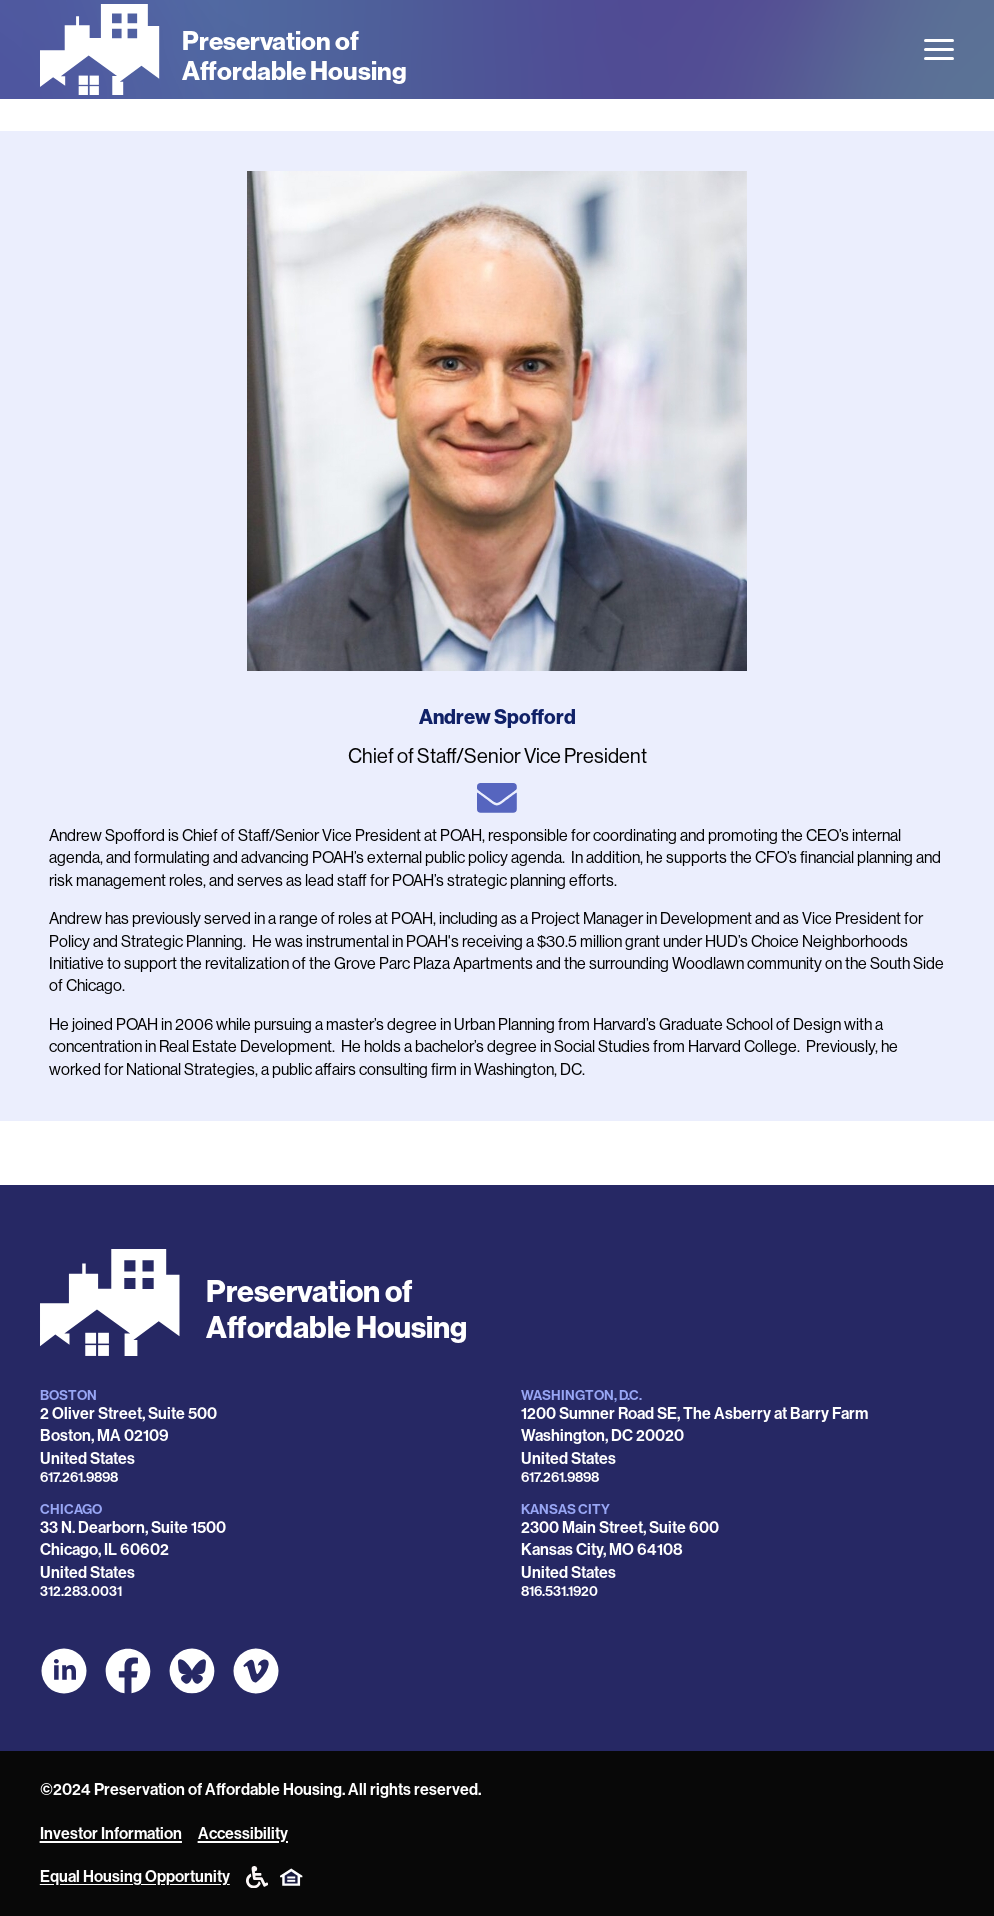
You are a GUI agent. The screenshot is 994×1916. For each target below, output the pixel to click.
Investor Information (111, 1833)
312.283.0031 (81, 1591)
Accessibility (243, 1833)
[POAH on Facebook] (128, 1671)
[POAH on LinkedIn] (64, 1671)
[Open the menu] (939, 49)
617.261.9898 (79, 1477)
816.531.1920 (559, 1591)
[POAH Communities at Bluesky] (192, 1671)
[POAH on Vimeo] (256, 1671)
